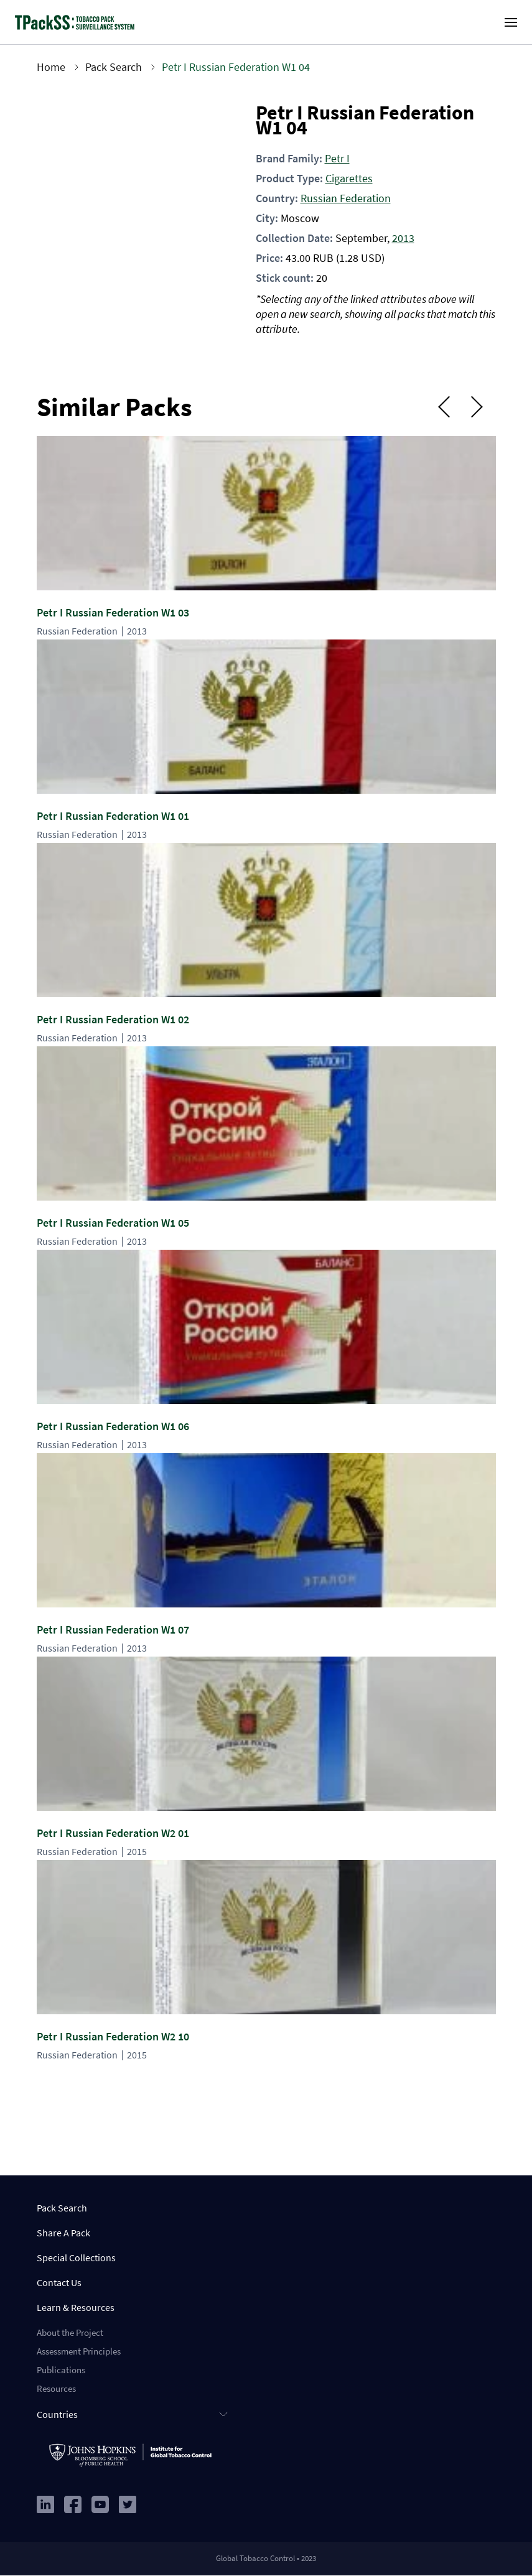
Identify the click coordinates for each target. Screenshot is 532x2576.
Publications (61, 2370)
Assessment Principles (79, 2351)
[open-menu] (511, 22)
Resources (56, 2388)
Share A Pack (63, 2232)
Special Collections (76, 2257)
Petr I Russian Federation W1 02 (113, 1019)
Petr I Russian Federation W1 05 (113, 1223)
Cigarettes (349, 178)
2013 (403, 238)
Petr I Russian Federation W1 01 (113, 816)
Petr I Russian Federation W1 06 (113, 1426)
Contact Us (59, 2282)
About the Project (70, 2332)
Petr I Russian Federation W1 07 (113, 1629)
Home (51, 67)
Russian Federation (346, 198)
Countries (57, 2414)
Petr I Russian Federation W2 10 (113, 2036)
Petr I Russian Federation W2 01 (113, 1833)
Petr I (337, 158)
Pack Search (113, 67)
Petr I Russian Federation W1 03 (113, 612)
